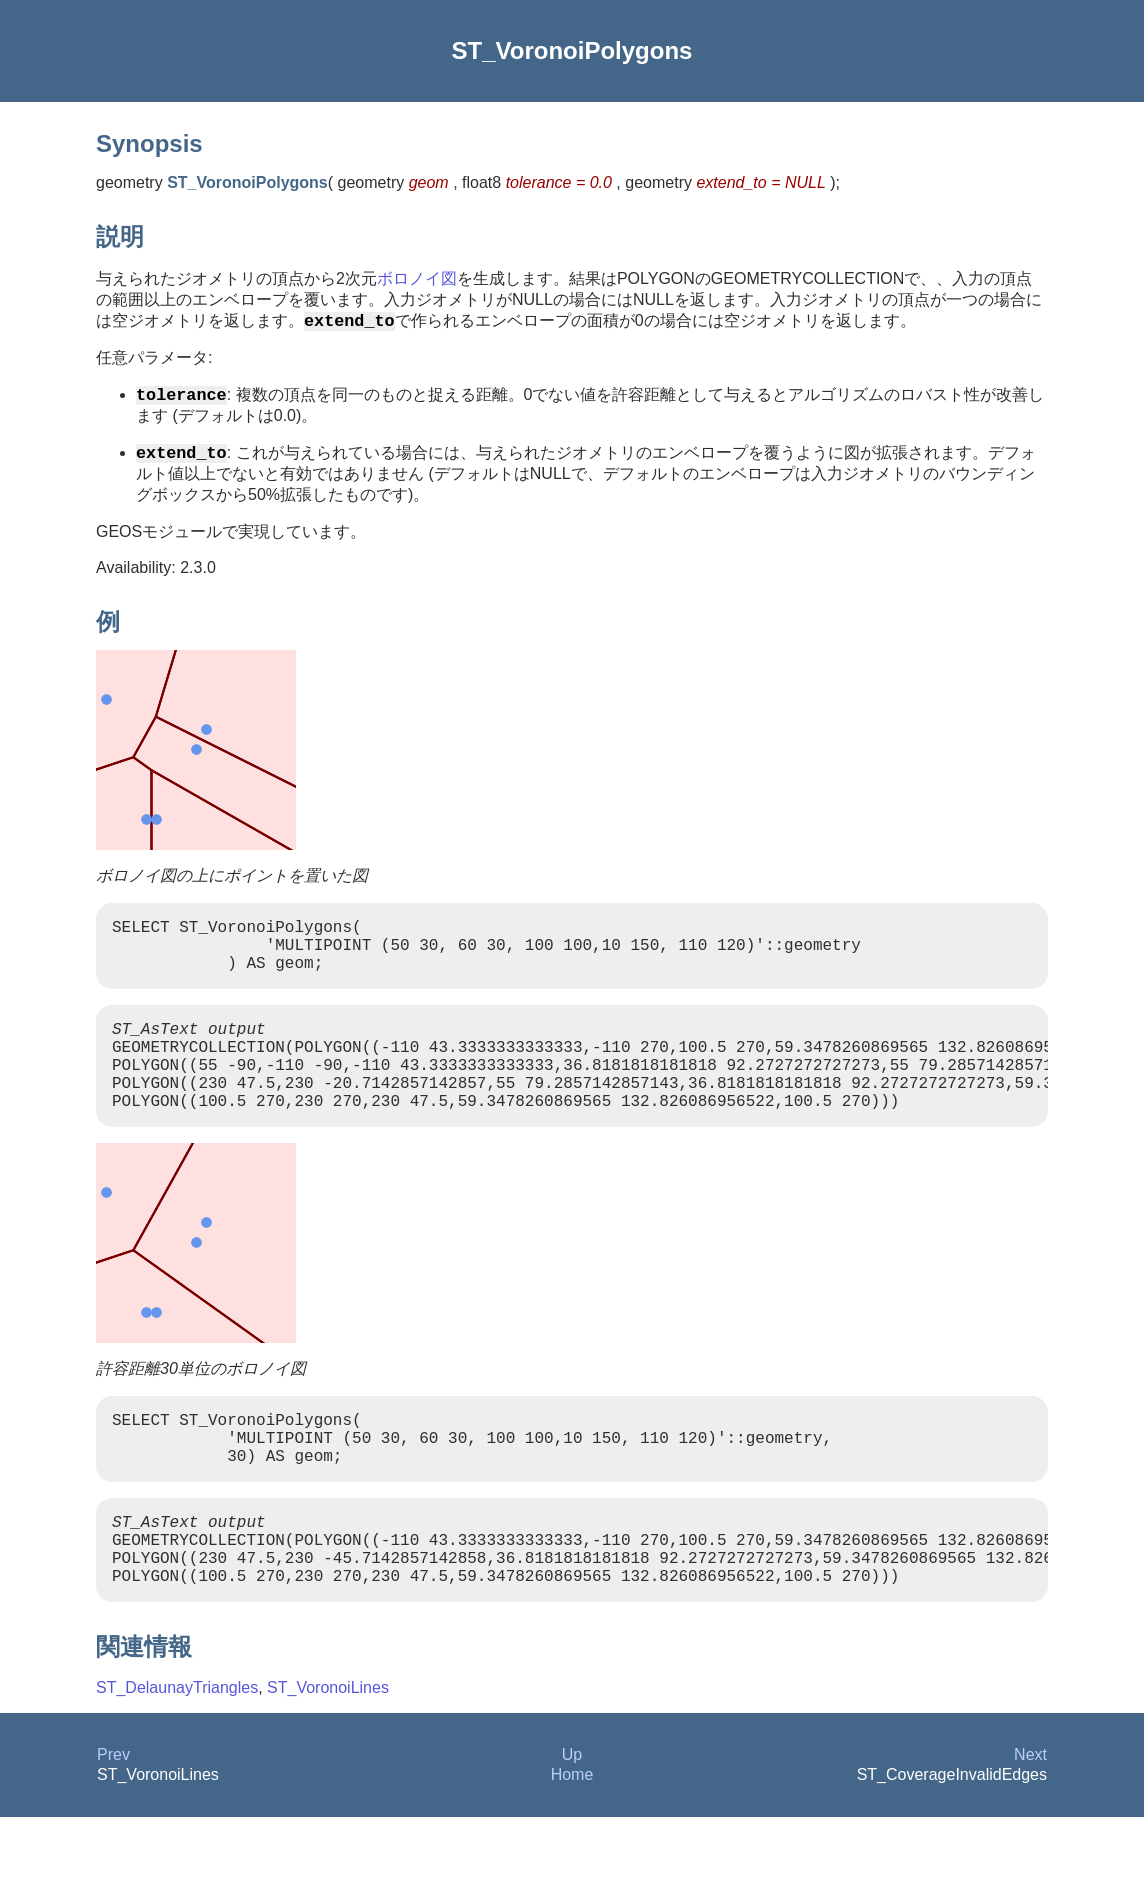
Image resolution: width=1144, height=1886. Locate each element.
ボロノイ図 (417, 278)
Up (572, 1823)
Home (572, 1843)
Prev (113, 1823)
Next (1030, 1823)
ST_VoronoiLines (328, 1756)
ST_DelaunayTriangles (177, 1756)
